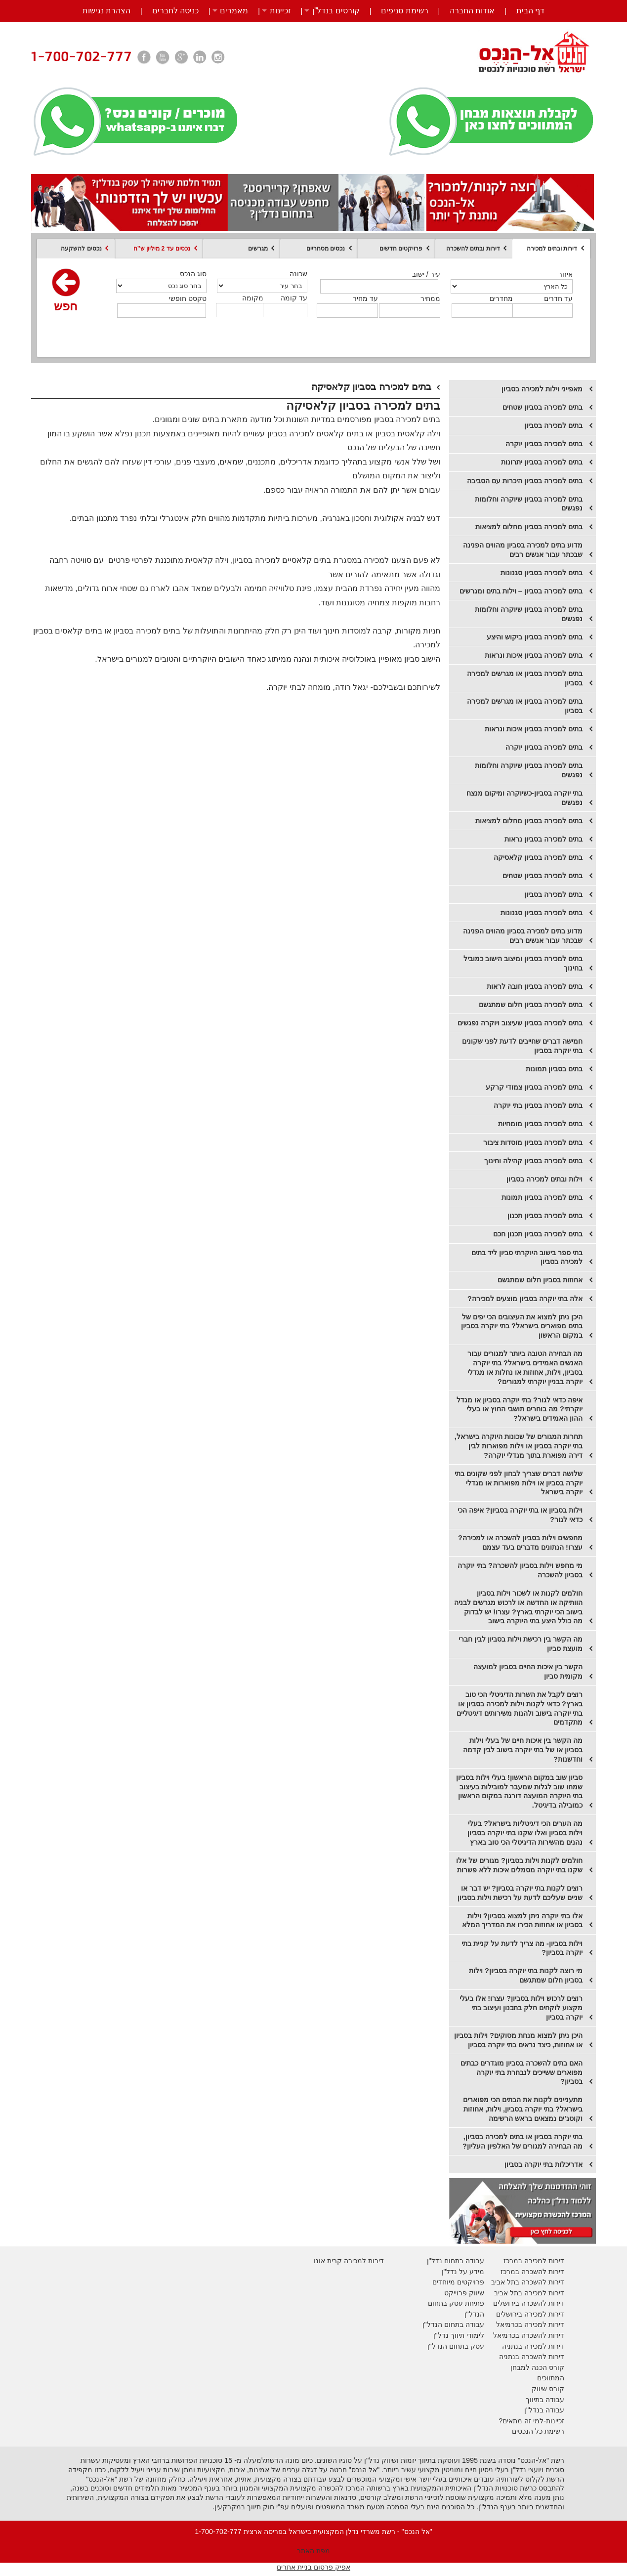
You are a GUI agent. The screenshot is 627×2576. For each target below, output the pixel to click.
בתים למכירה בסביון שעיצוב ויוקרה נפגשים (520, 1023)
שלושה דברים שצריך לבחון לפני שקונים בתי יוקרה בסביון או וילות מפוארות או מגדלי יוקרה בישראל (519, 1483)
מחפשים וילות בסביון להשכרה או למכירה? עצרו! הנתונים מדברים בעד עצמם (520, 1542)
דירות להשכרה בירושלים (528, 2303)
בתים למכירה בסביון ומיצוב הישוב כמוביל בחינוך (523, 963)
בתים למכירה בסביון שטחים (542, 407)
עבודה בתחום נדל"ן (455, 2261)
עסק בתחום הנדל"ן (455, 2346)
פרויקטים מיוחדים (458, 2282)
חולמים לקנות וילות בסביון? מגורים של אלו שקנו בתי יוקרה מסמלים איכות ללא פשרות (519, 1865)
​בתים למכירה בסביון (553, 894)
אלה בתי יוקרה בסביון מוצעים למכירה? (525, 1299)
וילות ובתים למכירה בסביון (544, 1179)
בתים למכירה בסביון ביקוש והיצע (535, 637)
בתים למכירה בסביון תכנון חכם (538, 1234)
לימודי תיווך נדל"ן (458, 2335)
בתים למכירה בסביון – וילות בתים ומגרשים (521, 591)
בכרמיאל (509, 2324)
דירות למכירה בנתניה (533, 2346)
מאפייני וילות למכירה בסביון (542, 389)
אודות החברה (472, 10)
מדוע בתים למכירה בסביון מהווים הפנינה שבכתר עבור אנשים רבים (523, 549)
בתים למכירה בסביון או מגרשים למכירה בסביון (525, 678)
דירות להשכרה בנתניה (531, 2357)
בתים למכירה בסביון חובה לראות (535, 986)
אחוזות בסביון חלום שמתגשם (540, 1280)
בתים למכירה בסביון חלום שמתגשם (531, 1005)
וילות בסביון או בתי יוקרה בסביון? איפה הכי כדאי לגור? (520, 1514)
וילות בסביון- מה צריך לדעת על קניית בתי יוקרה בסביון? (522, 1948)
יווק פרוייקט (461, 2293)
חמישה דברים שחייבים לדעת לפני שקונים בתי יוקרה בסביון (522, 1046)
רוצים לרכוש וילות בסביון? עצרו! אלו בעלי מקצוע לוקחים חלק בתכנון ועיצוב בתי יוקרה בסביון (521, 2007)
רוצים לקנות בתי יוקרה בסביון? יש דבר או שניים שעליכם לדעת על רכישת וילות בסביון (520, 1892)
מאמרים (234, 10)
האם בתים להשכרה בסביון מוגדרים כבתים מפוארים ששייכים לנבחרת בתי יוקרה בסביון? (521, 2072)
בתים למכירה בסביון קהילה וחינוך (533, 1161)
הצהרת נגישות (106, 10)
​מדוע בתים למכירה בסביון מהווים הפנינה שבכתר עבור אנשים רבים (523, 935)
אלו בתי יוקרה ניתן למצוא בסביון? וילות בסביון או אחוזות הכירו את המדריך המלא (522, 1920)
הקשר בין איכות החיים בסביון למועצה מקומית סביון (528, 1671)
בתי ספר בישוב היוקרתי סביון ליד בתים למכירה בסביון (527, 1257)
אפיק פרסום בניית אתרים (313, 2567)
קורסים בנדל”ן (336, 10)
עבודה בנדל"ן (544, 2410)
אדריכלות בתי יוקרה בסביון (543, 2164)
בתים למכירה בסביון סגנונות (542, 573)
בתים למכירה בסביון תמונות (542, 1197)
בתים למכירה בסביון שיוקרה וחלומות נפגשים (529, 503)
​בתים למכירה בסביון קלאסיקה (538, 857)
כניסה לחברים (175, 10)
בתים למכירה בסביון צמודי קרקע (534, 1087)
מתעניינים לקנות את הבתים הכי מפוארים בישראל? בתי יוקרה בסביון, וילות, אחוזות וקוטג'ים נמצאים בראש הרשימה (523, 2109)
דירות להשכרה (541, 2335)
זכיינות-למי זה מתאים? (531, 2421)
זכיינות (280, 10)
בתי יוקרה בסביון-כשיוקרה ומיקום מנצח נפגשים (524, 797)
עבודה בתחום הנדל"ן (453, 2324)
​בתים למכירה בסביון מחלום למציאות (529, 821)
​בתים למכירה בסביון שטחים (542, 876)
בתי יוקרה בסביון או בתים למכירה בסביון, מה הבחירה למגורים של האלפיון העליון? (522, 2141)
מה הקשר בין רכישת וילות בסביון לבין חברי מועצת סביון (521, 1643)
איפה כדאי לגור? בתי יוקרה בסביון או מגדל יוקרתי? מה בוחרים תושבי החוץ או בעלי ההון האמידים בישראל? (520, 1409)
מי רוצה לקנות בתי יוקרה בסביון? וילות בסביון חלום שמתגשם (526, 1975)
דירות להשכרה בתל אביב (527, 2282)
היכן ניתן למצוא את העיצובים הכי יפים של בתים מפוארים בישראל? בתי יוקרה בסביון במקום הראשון (522, 1326)
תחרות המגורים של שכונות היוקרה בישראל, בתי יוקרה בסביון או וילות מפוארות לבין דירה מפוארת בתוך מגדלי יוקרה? (519, 1446)
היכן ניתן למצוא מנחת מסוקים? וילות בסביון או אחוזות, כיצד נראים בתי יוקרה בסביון (518, 2040)
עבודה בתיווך (545, 2400)
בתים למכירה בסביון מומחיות (540, 1124)
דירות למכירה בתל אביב (529, 2293)
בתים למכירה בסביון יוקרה (544, 747)
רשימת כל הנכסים (538, 2431)
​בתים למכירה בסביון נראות (543, 839)
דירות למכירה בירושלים (530, 2314)
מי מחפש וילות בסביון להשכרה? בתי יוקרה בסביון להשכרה (520, 1570)
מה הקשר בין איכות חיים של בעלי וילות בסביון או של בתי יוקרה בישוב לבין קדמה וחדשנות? (523, 1749)
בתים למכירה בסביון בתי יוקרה (538, 1105)
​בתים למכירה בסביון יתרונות (542, 462)
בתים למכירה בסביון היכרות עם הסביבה (525, 481)
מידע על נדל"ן (463, 2272)
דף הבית (530, 10)
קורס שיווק (548, 2389)
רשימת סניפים (404, 10)
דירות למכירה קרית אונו (349, 2261)
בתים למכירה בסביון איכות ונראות (534, 655)
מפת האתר (313, 2551)
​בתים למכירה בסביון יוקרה (544, 444)
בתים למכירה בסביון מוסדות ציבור (533, 1142)
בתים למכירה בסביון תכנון (545, 1216)
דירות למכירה (543, 2324)
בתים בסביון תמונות (554, 1069)
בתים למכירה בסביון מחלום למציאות (529, 527)
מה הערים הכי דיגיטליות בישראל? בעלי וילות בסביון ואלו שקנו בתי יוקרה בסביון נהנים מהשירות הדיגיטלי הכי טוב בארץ (525, 1832)
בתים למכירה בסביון (553, 425)
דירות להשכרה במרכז (532, 2272)
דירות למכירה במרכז (533, 2261)
